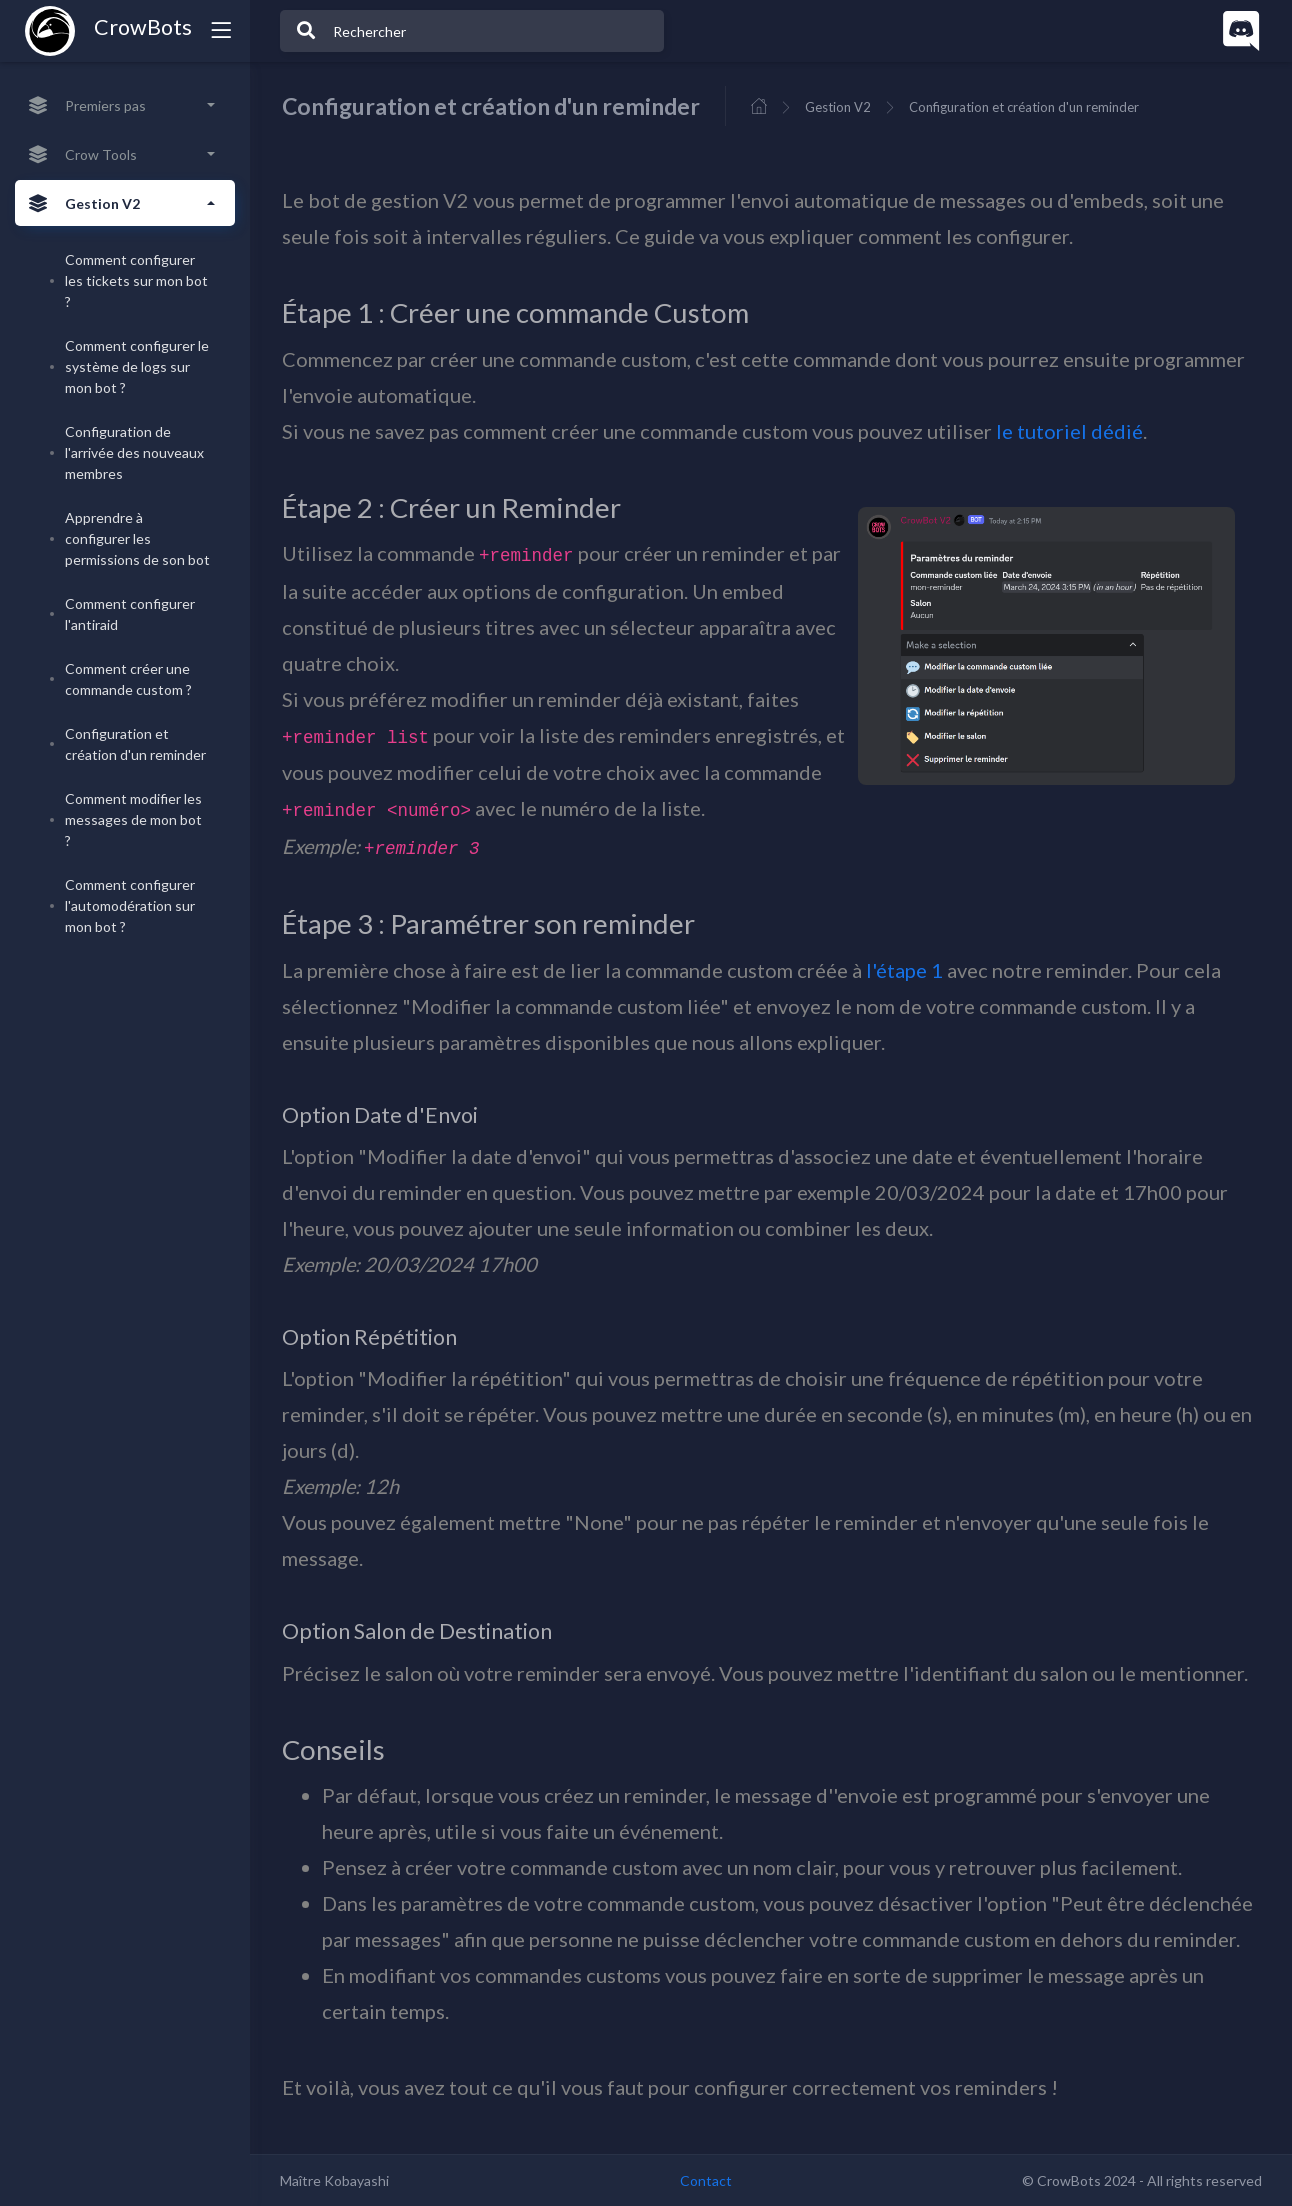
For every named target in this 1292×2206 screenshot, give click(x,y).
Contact (706, 2180)
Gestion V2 (838, 107)
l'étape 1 (904, 970)
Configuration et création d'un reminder (1024, 107)
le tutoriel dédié (1069, 431)
